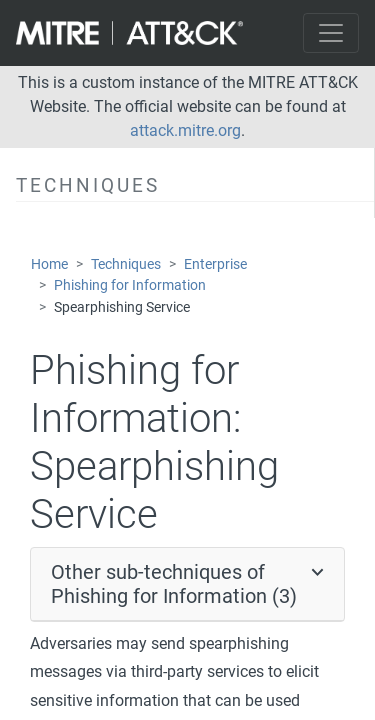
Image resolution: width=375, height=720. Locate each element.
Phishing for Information (130, 285)
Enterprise (215, 264)
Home (49, 264)
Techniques (126, 264)
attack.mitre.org (185, 130)
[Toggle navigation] (331, 33)
